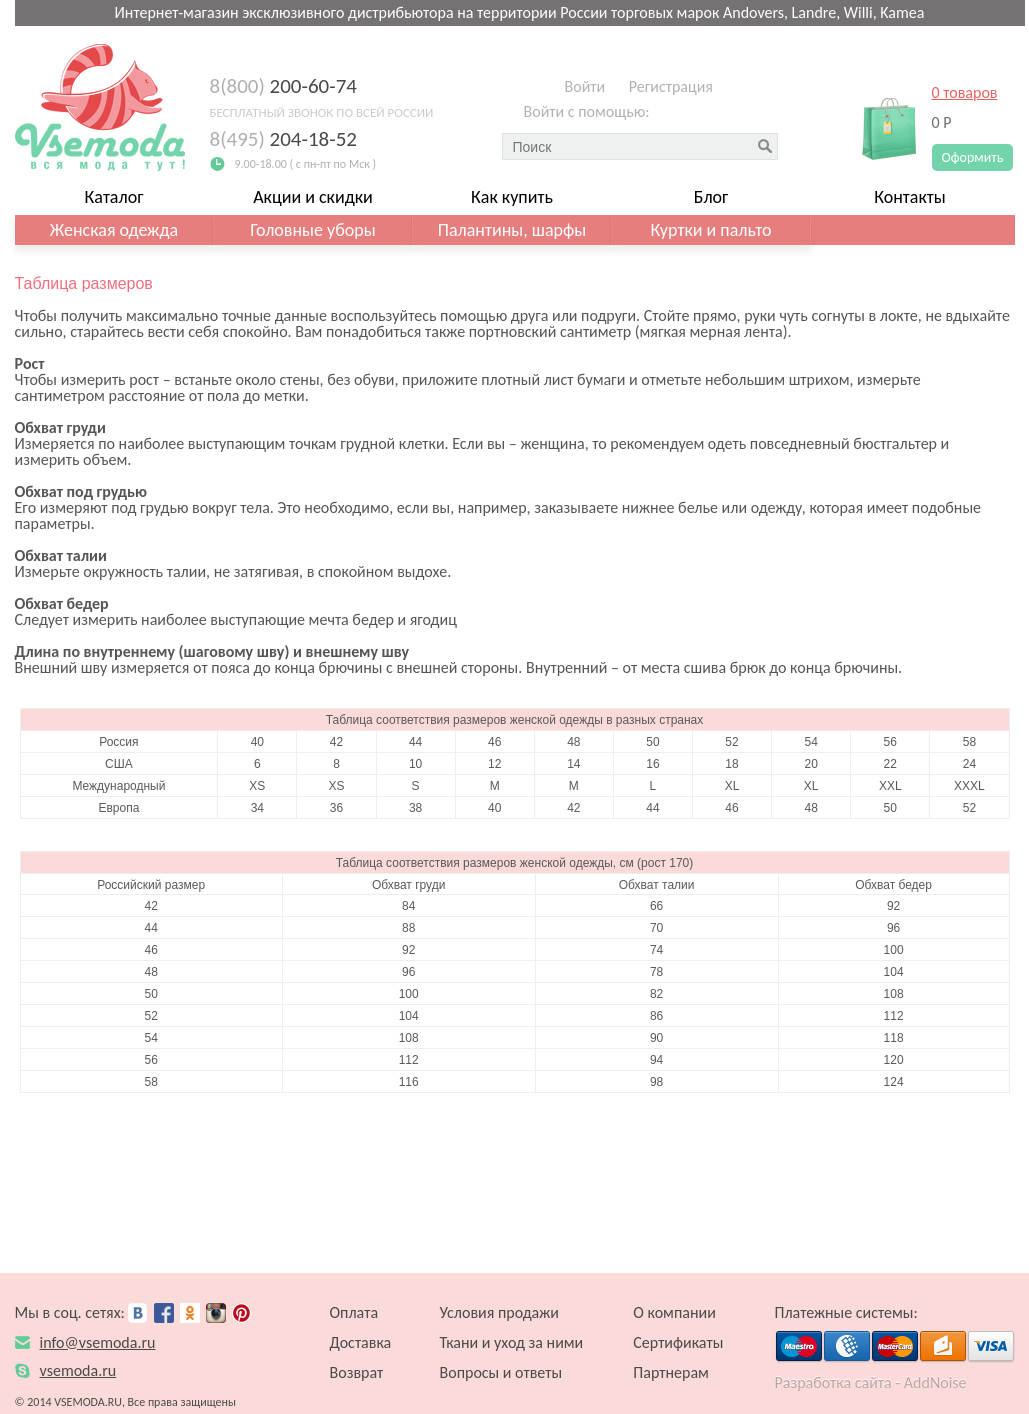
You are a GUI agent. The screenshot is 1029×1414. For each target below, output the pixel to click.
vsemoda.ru (78, 1370)
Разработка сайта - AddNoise (871, 1382)
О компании (674, 1312)
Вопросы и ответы (501, 1372)
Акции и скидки (313, 197)
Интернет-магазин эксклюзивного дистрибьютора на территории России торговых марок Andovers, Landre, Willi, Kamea (520, 12)
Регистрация (671, 86)
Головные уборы (313, 230)
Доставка (361, 1342)
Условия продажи (499, 1312)
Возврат (357, 1372)
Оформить (973, 157)
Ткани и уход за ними (512, 1342)
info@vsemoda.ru (98, 1342)
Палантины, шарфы (512, 230)
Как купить (512, 197)
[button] (669, 115)
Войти (585, 86)
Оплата (354, 1312)
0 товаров (965, 92)
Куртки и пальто (710, 230)
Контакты (910, 197)
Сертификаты (678, 1342)
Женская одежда (114, 230)
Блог (711, 197)
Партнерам (671, 1372)
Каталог (114, 197)
